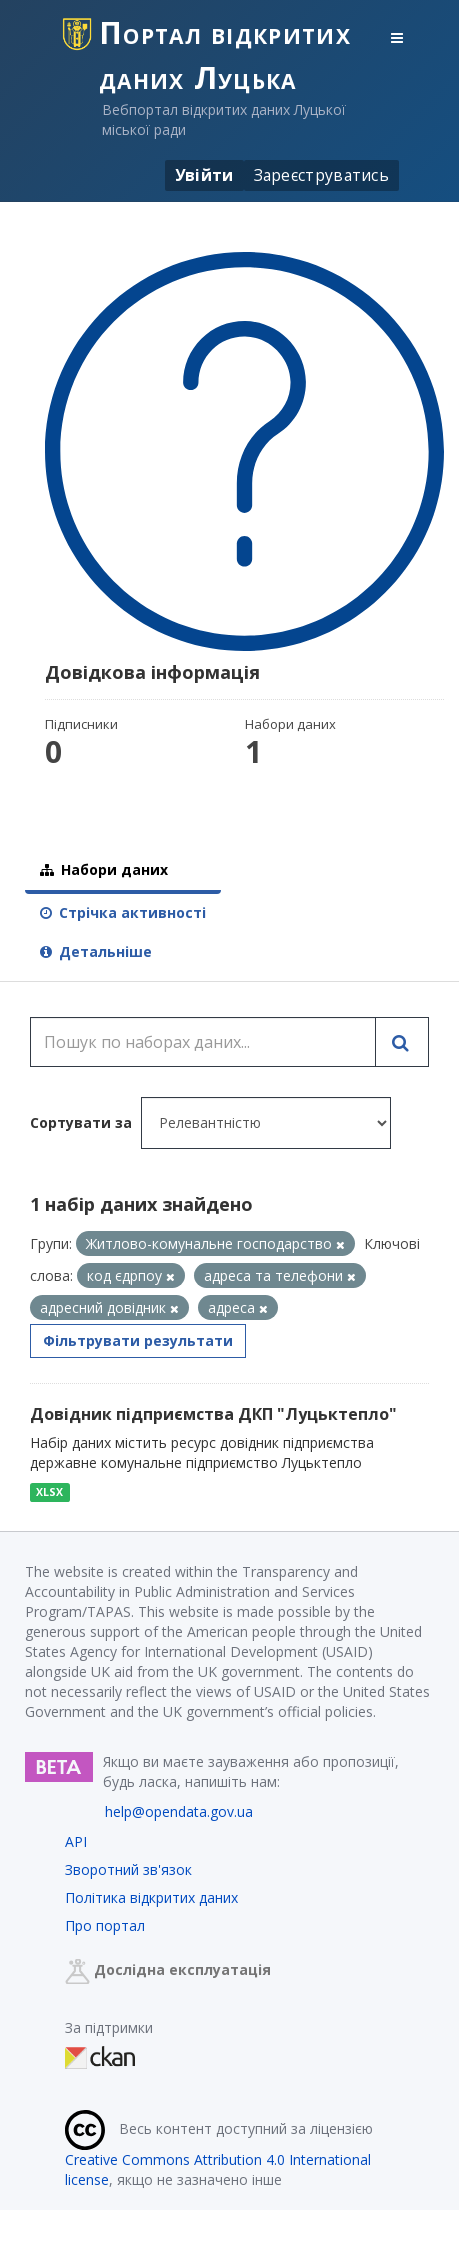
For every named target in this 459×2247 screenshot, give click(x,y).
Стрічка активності (123, 912)
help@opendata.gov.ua (179, 1811)
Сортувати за (81, 1122)
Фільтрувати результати (138, 1340)
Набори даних (104, 869)
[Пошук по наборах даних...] (203, 1042)
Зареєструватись (322, 175)
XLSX (49, 1492)
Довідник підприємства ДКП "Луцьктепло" (213, 1414)
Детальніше (96, 951)
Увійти (204, 175)
